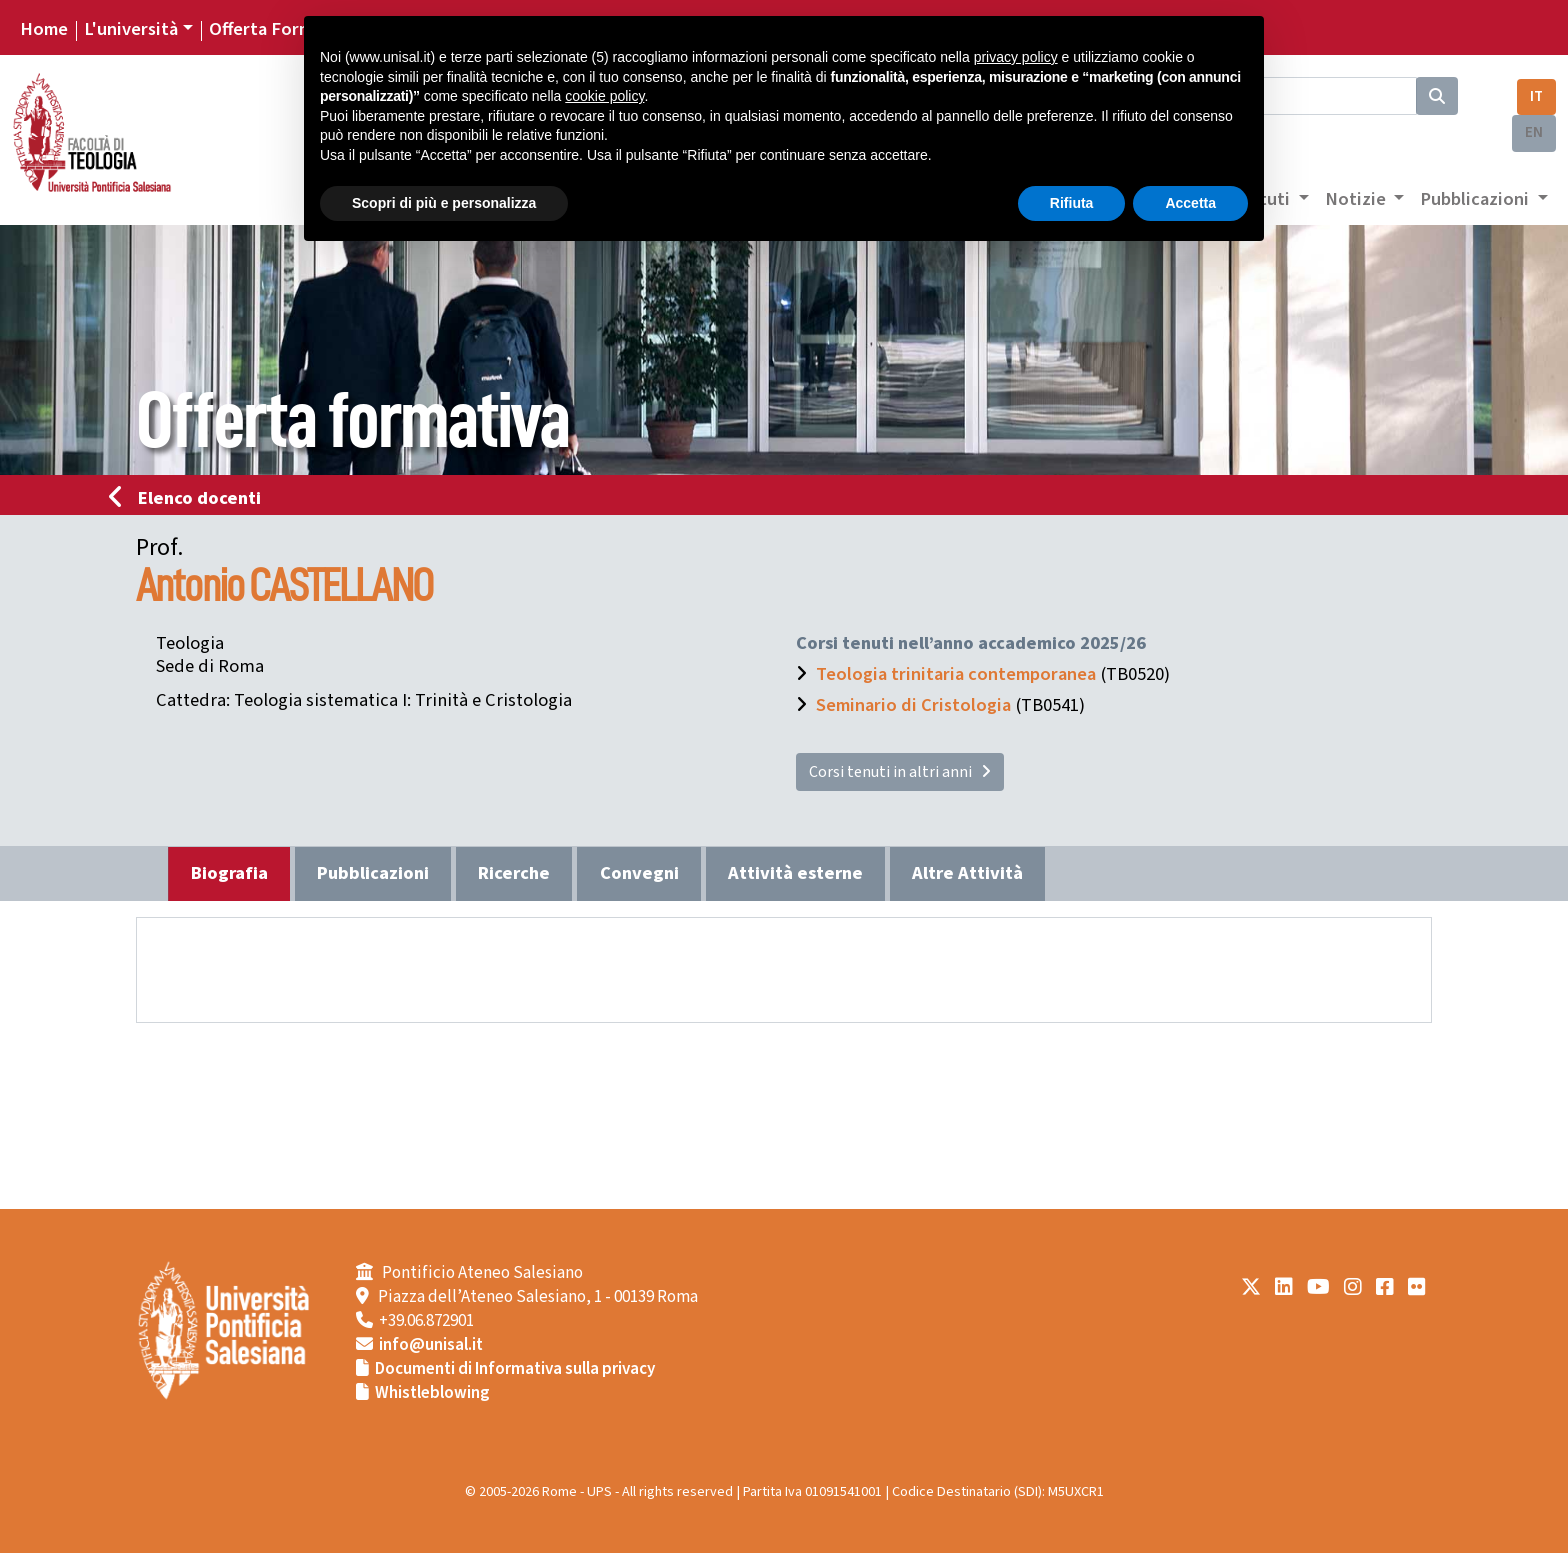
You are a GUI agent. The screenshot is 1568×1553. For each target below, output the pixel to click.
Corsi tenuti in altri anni (900, 772)
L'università (131, 29)
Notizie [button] (1357, 199)
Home (44, 29)
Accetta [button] (1190, 203)
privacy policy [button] (1016, 57)
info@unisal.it (431, 1345)
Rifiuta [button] (1072, 203)
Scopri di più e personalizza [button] (444, 203)
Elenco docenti (191, 498)
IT (1536, 96)
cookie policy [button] (604, 96)
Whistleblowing (432, 1393)
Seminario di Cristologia (913, 705)
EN (1534, 132)
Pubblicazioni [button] (1476, 199)
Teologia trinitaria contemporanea (956, 674)
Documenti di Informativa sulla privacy (515, 1369)
